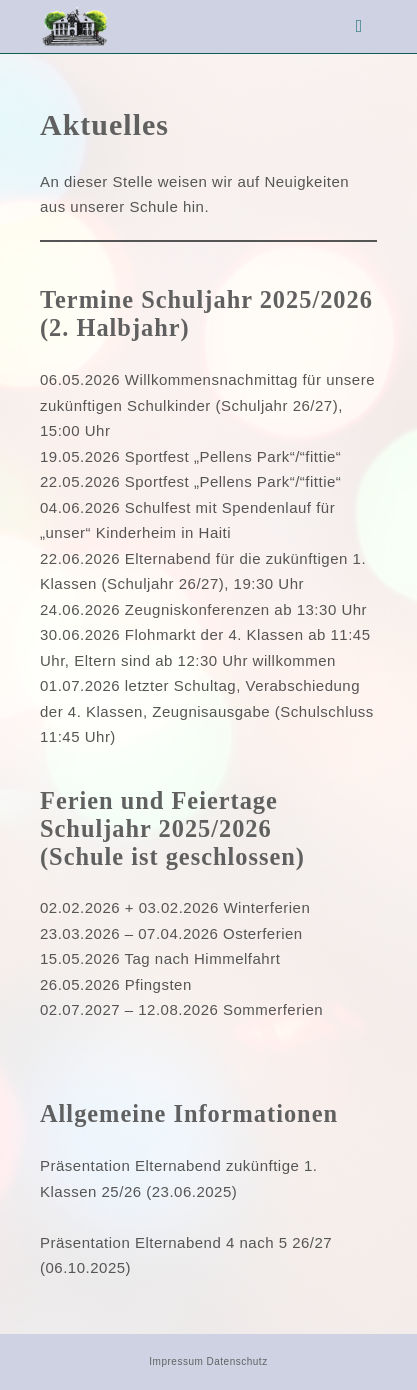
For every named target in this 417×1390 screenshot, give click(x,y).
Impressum (176, 1361)
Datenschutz (237, 1361)
